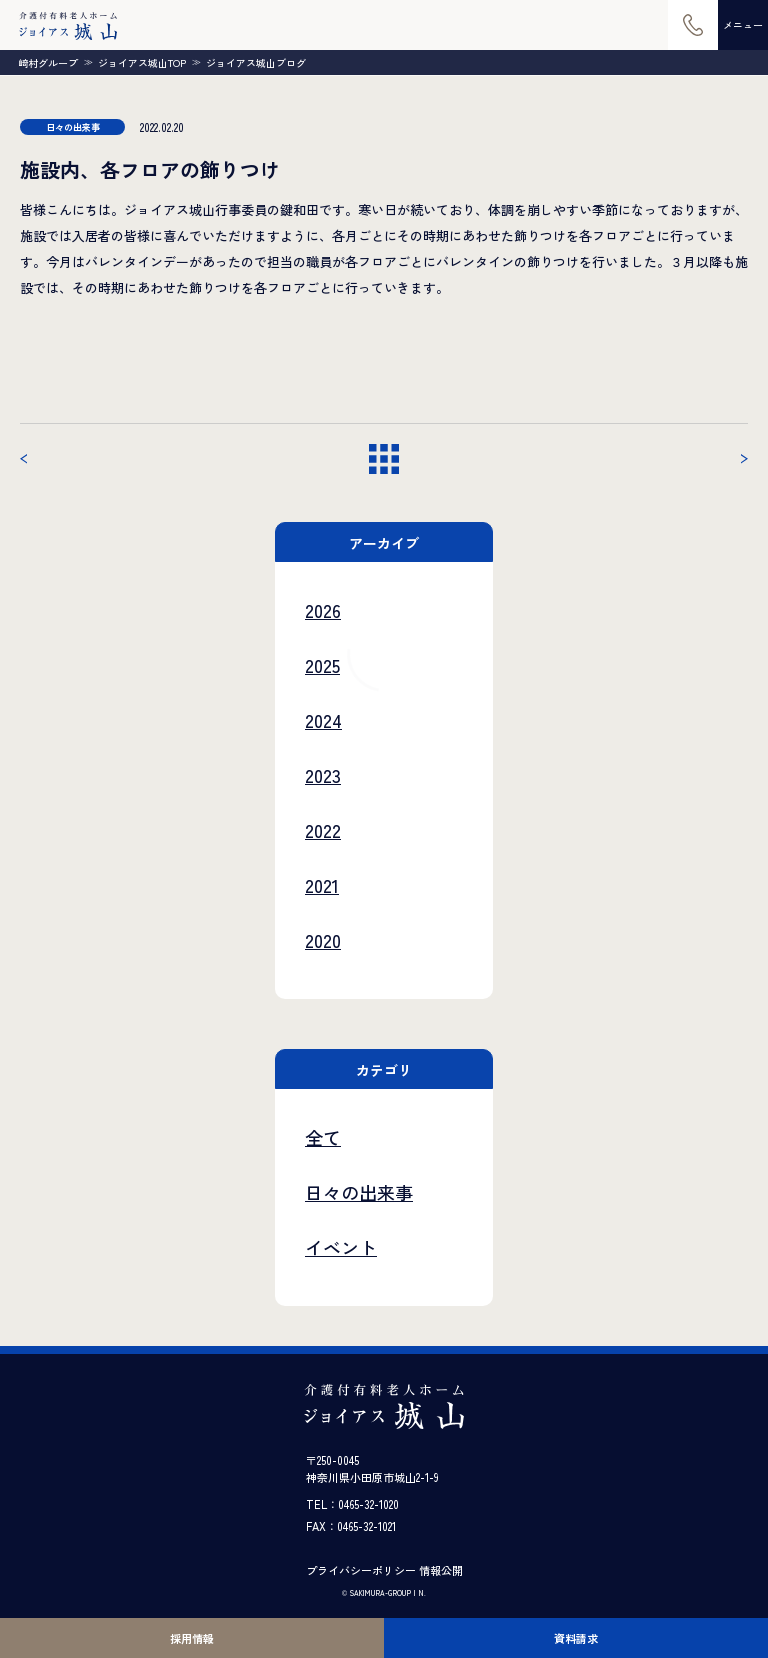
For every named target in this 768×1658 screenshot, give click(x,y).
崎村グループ (48, 63)
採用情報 (192, 1638)
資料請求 (576, 1638)
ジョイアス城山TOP (142, 63)
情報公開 (441, 1570)
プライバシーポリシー (361, 1570)
